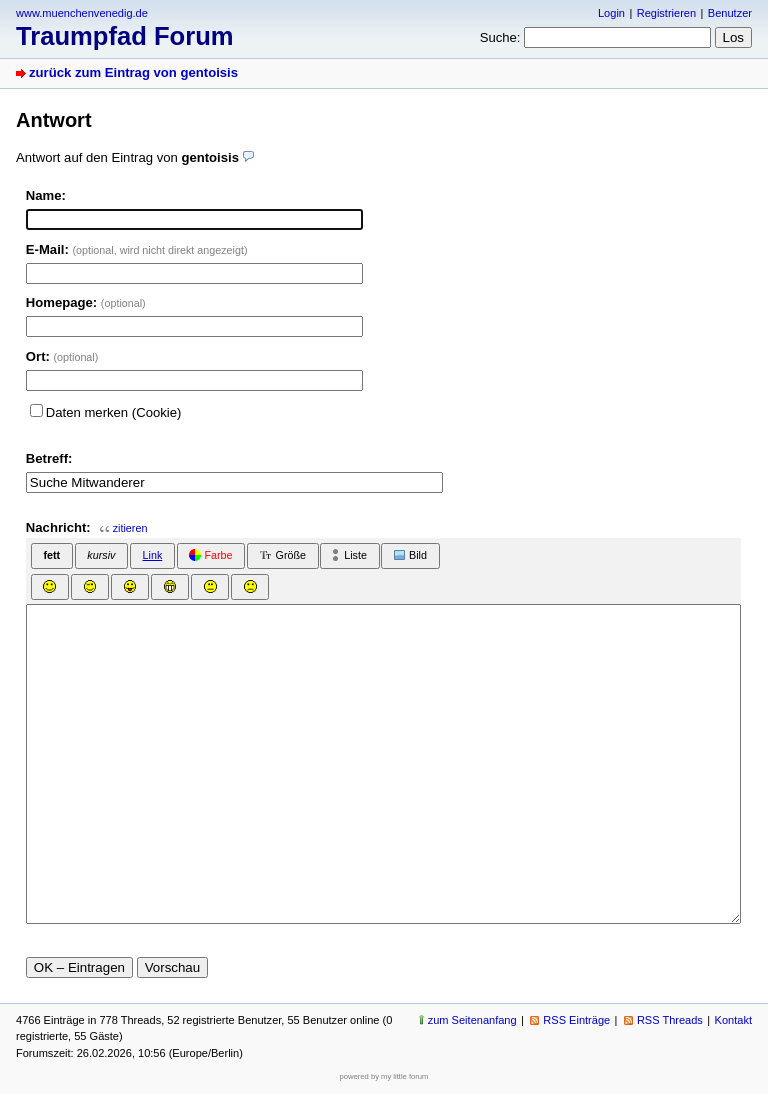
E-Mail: (137, 249)
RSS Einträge (576, 1020)
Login (611, 13)
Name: (46, 195)
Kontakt (733, 1020)
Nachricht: (58, 527)
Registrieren (666, 13)
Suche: (500, 37)
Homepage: (86, 302)
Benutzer (730, 13)
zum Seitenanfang (472, 1020)
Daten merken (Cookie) (114, 412)
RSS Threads (670, 1020)
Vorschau (173, 967)
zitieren (130, 528)
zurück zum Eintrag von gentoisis (133, 72)
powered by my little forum (384, 1076)
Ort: (62, 356)
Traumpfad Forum (125, 36)
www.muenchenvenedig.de (82, 13)
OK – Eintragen (79, 967)
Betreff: (49, 458)
